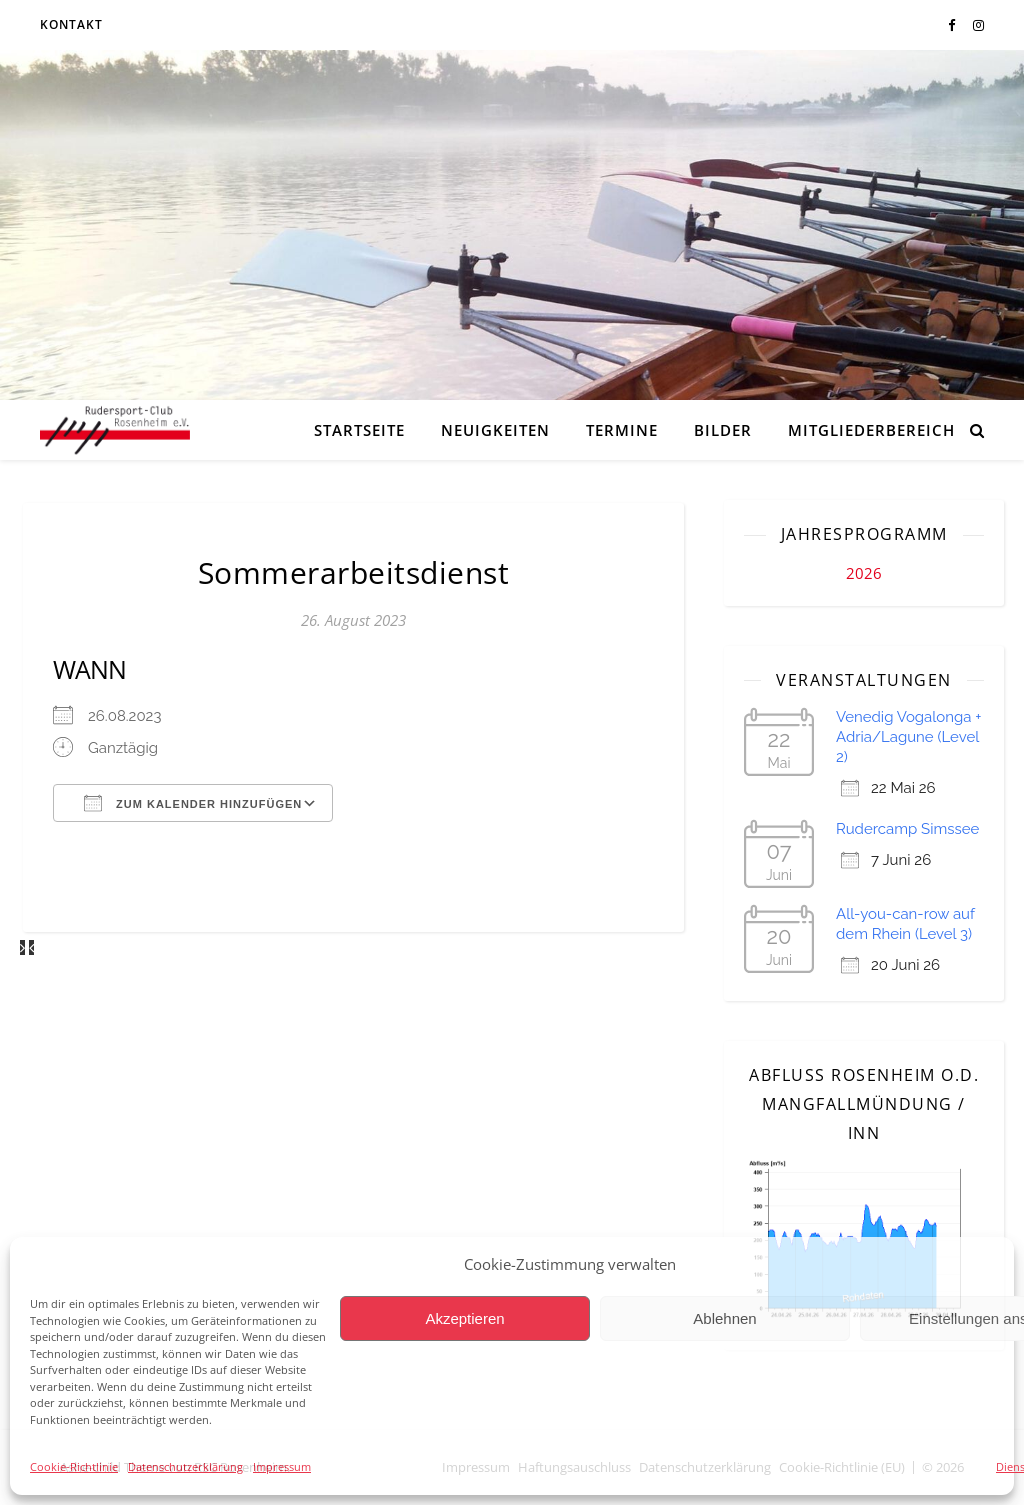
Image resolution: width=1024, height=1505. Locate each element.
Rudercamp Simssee (907, 829)
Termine (622, 430)
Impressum (282, 1466)
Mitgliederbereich (871, 430)
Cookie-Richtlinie (74, 1466)
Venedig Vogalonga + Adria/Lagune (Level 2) (909, 737)
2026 (864, 573)
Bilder (723, 430)
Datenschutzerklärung (185, 1466)
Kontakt (71, 24)
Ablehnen (724, 1318)
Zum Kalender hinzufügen (193, 803)
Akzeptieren (464, 1318)
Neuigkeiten (495, 430)
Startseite (359, 430)
